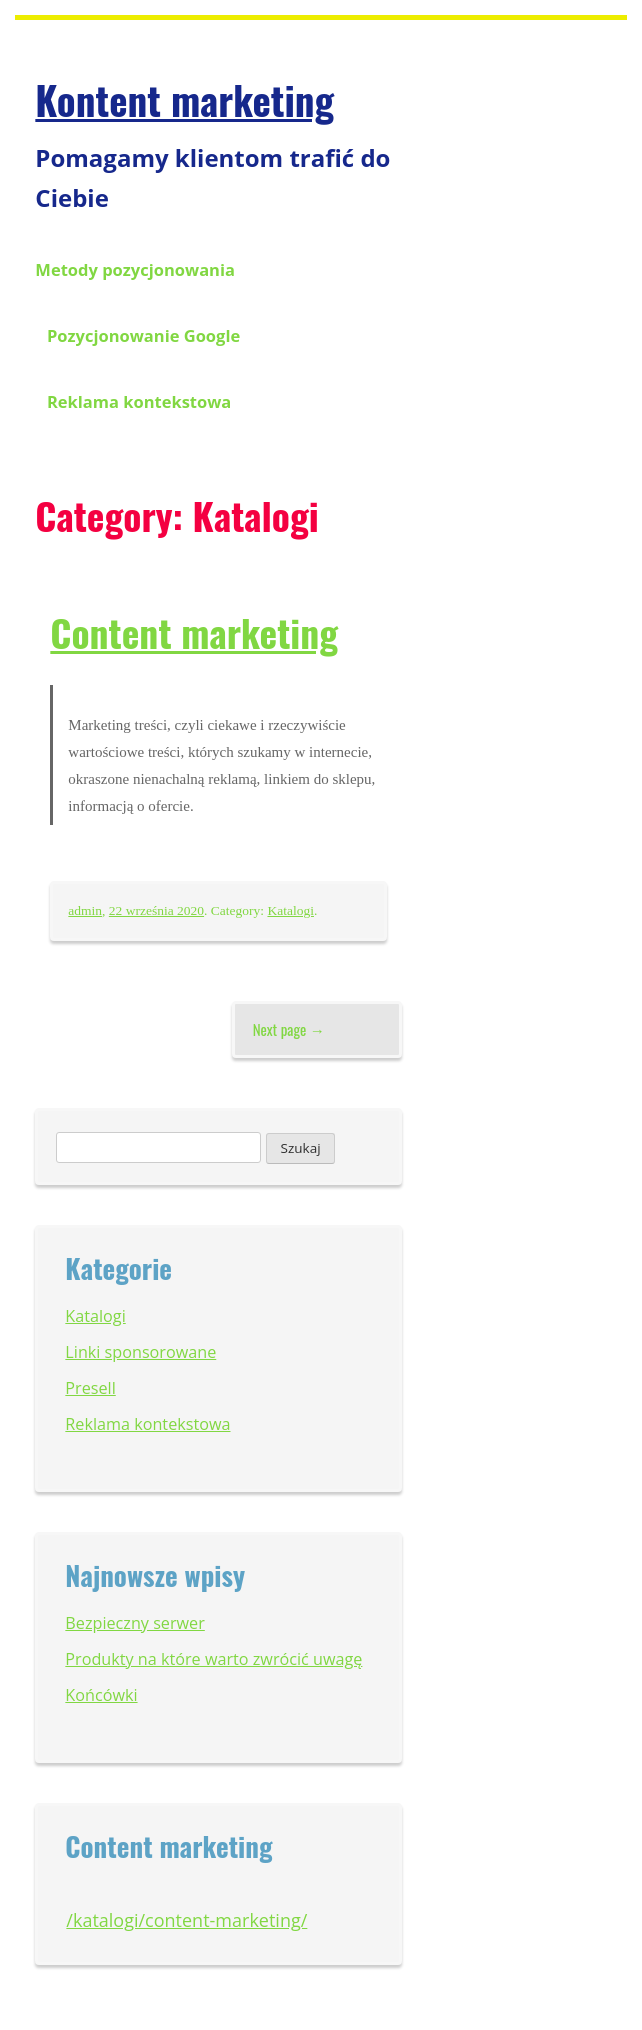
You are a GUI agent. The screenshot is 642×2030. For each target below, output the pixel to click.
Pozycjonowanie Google (143, 335)
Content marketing (194, 632)
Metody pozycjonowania (135, 269)
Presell (90, 1388)
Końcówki (101, 1695)
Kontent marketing (184, 99)
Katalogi (290, 910)
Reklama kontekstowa (139, 401)
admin (85, 910)
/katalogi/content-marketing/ (186, 1920)
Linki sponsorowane (140, 1352)
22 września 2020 (156, 910)
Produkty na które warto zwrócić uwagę (213, 1659)
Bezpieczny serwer (134, 1623)
